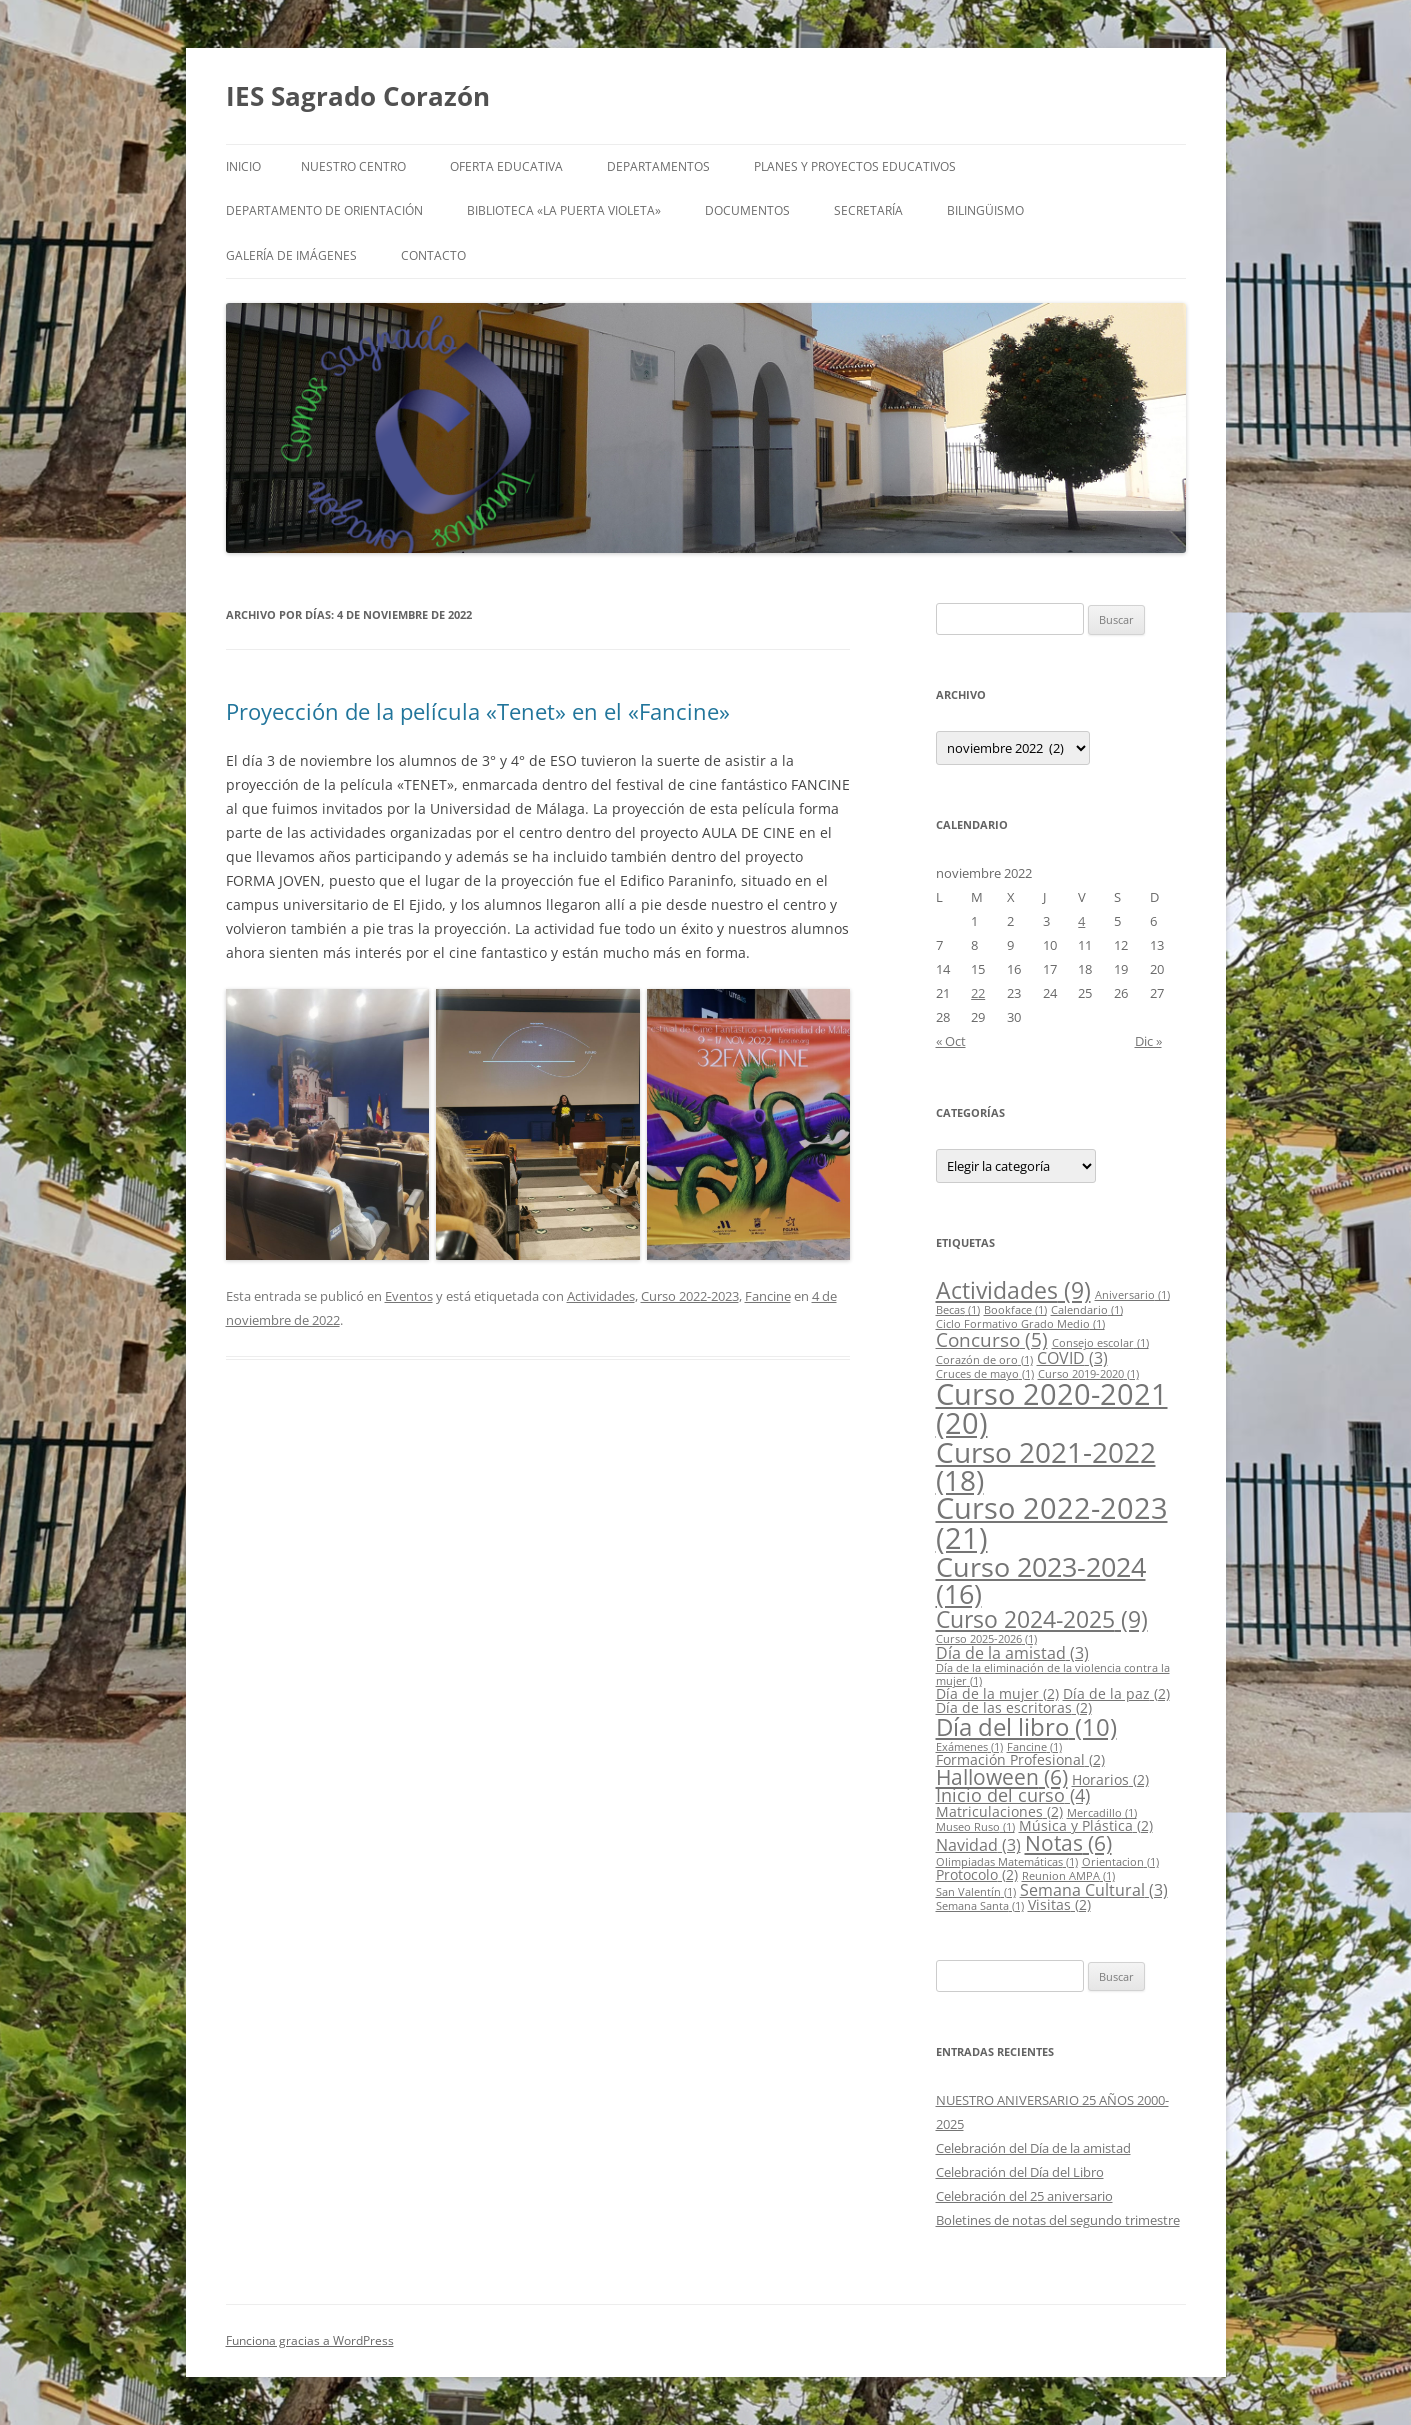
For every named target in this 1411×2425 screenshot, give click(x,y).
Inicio (243, 166)
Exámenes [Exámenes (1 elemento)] (969, 1747)
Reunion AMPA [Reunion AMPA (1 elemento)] (1068, 1876)
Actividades (601, 1296)
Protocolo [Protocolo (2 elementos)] (977, 1874)
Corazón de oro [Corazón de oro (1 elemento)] (984, 1360)
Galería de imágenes (291, 255)
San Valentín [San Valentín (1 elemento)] (976, 1892)
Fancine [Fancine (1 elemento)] (1034, 1747)
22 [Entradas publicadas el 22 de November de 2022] (978, 993)
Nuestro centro (353, 166)
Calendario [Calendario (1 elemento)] (1087, 1310)
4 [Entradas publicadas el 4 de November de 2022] (1081, 921)
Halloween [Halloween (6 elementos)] (1002, 1777)
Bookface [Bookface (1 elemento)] (1015, 1310)
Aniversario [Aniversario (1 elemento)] (1132, 1295)
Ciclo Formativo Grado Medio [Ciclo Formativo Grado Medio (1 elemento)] (1020, 1324)
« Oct (951, 1041)
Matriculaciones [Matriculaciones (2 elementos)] (999, 1811)
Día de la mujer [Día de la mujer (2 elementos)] (997, 1693)
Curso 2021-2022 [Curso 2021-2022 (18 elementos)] (1046, 1466)
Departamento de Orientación (324, 210)
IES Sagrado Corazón (358, 96)
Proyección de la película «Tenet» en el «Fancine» (478, 711)
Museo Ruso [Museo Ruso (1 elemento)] (975, 1827)
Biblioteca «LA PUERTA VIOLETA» (564, 210)
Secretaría (868, 210)
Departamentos (658, 166)
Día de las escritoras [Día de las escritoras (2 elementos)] (1014, 1707)
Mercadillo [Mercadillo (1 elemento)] (1102, 1813)
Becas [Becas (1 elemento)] (958, 1310)
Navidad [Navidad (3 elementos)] (978, 1845)
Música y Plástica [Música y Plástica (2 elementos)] (1086, 1825)
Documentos (747, 210)
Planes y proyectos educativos (855, 166)
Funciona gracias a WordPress (310, 2340)
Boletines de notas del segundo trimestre (1058, 2220)
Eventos (409, 1296)
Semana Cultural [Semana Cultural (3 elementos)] (1094, 1890)
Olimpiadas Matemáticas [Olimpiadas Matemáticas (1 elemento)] (1007, 1862)
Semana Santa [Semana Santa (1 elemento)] (980, 1906)
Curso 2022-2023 (690, 1296)
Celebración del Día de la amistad (1033, 2148)
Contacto (433, 255)
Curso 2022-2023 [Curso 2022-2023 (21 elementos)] (1052, 1522)
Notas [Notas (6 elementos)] (1068, 1843)
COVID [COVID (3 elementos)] (1072, 1358)
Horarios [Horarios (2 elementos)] (1110, 1779)
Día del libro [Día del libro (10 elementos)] (1026, 1726)
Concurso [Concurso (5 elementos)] (992, 1339)
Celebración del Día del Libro (1020, 2172)
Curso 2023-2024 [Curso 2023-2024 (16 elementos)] (1041, 1580)
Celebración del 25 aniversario (1024, 2196)
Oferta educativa (506, 166)
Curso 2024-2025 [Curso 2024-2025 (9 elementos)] (1042, 1619)
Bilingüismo (985, 210)
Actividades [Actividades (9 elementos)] (1013, 1290)
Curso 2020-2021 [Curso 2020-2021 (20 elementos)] (1052, 1408)
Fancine (768, 1296)
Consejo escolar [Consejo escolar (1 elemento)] (1100, 1343)
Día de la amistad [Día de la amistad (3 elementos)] (1012, 1653)
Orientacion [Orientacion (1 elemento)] (1120, 1862)
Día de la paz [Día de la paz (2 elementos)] (1116, 1693)
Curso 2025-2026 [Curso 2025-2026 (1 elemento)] (986, 1639)
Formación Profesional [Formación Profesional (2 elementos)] (1020, 1759)
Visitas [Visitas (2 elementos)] (1059, 1904)
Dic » (1148, 1041)
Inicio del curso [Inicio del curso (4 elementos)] (1013, 1795)
